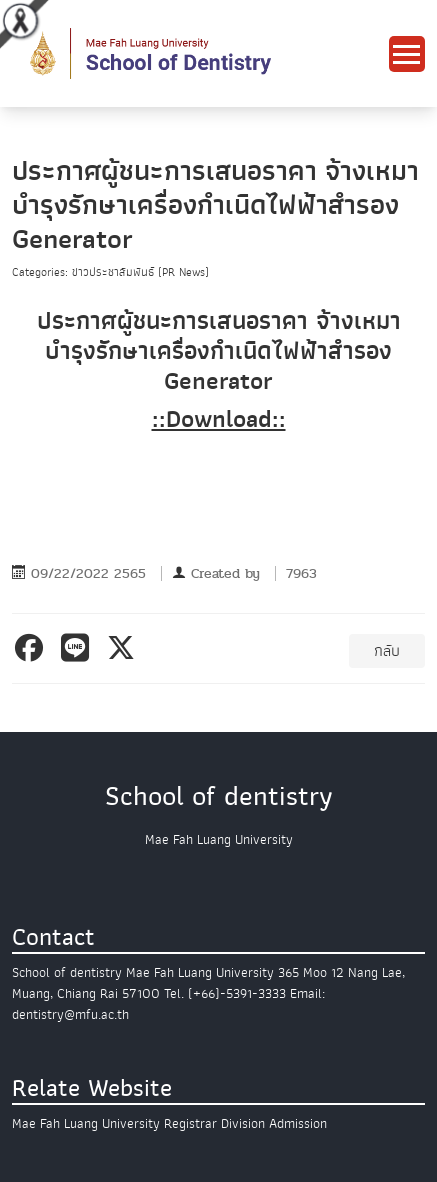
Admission (298, 1123)
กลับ (387, 651)
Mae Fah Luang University (86, 1123)
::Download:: (219, 419)
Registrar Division (214, 1123)
